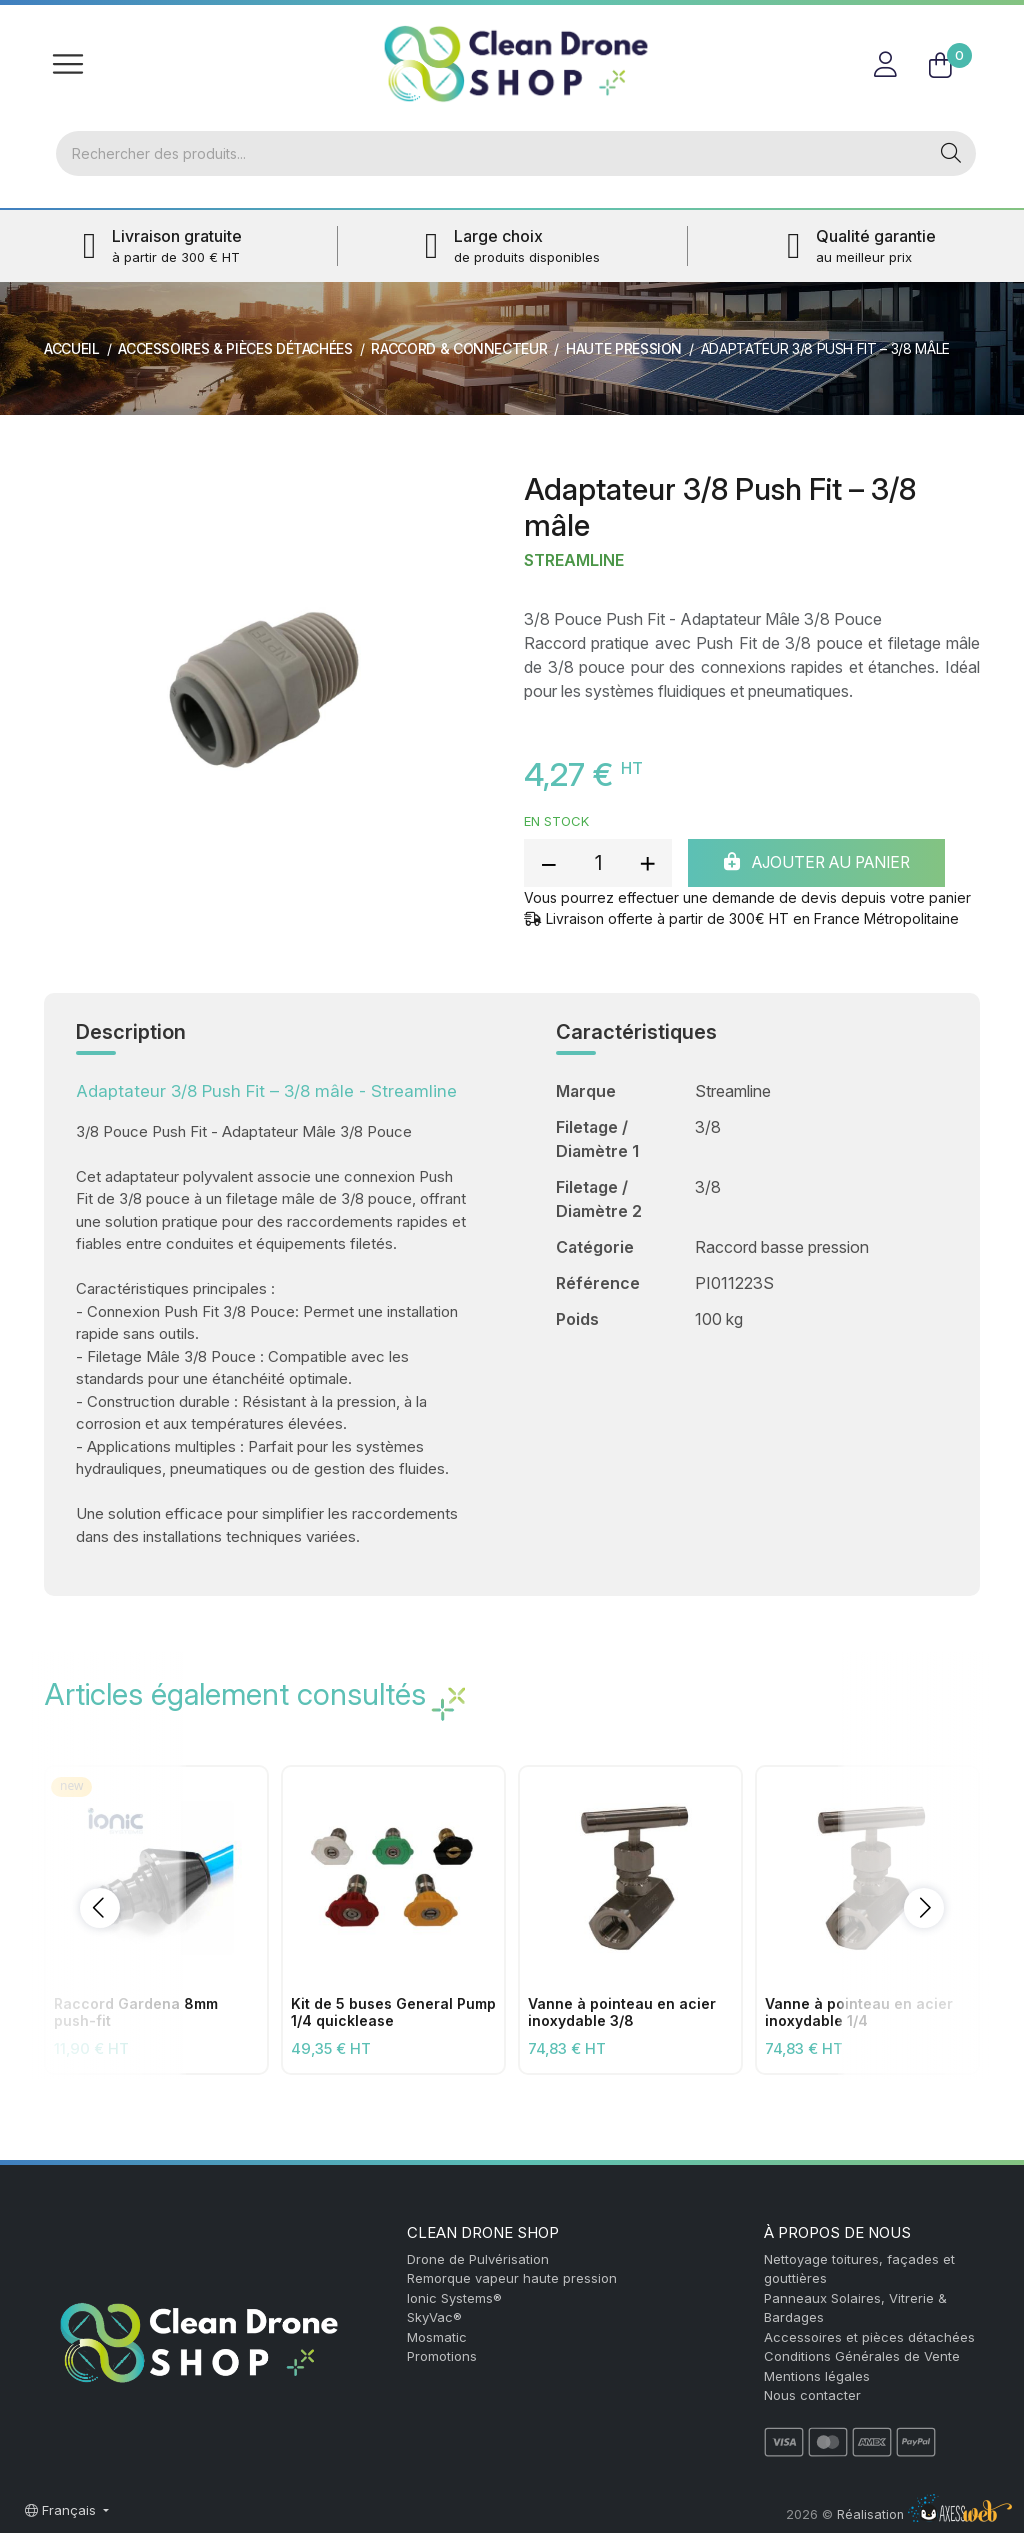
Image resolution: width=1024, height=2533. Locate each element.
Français (62, 2510)
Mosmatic (437, 2337)
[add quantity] (647, 864)
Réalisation (924, 2514)
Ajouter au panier (826, 864)
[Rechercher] (490, 154)
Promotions (442, 2356)
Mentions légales (817, 2376)
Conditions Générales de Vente (862, 2356)
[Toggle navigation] (68, 64)
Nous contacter (812, 2395)
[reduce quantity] (549, 864)
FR (956, 24)
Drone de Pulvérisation (478, 2259)
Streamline (574, 561)
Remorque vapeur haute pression (512, 2278)
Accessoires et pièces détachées (869, 2337)
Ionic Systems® (454, 2298)
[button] (100, 1909)
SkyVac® (434, 2317)
